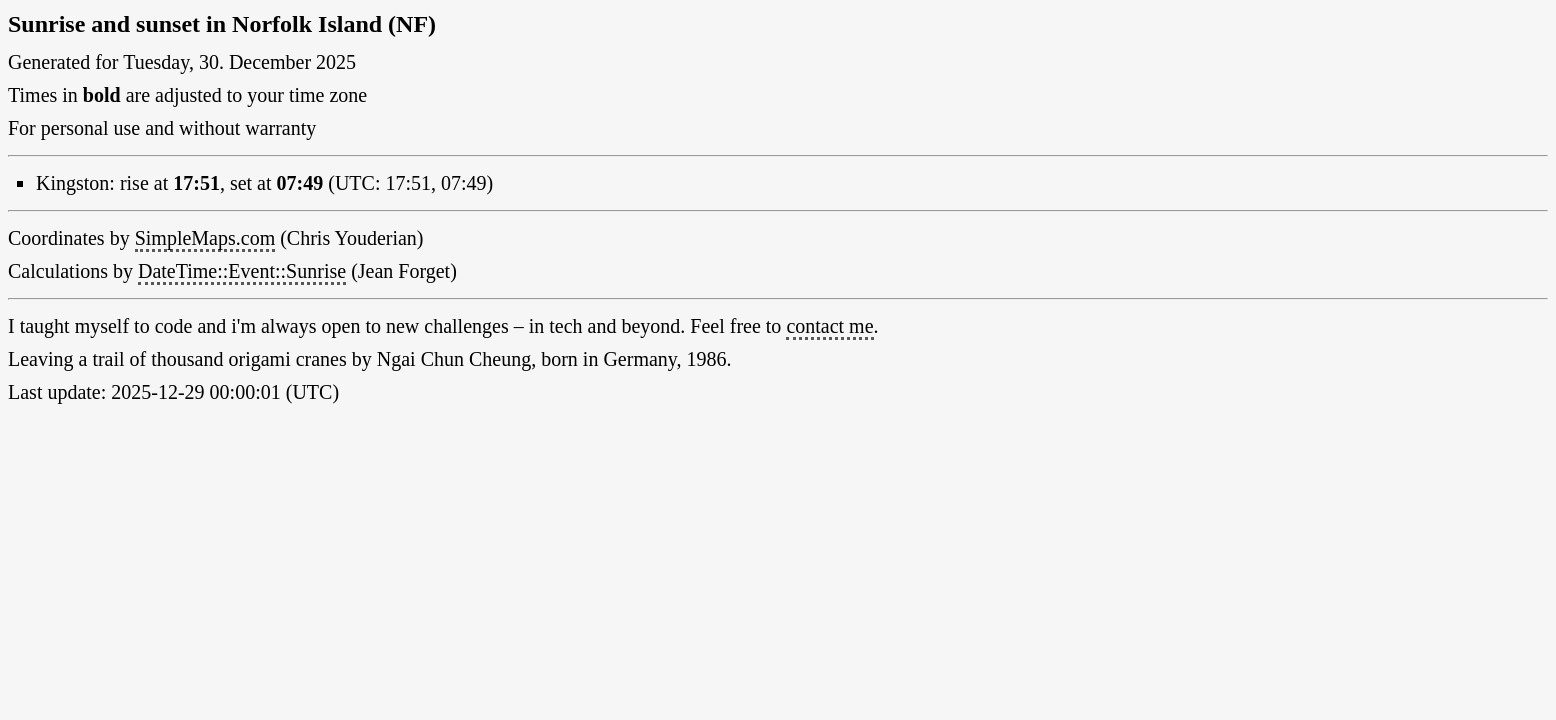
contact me (829, 326)
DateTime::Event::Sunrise (242, 271)
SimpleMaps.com (205, 238)
